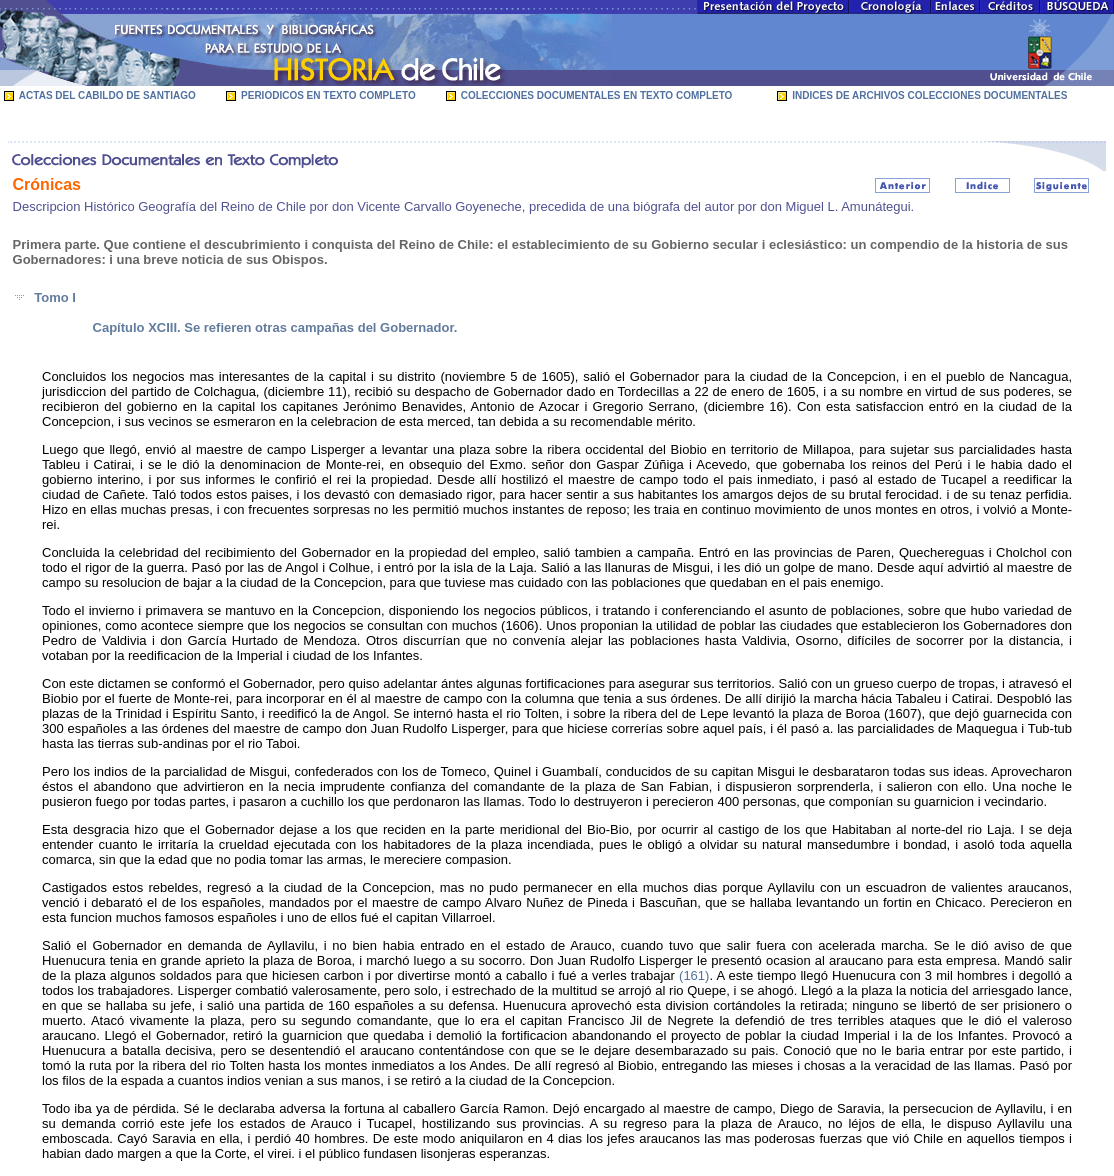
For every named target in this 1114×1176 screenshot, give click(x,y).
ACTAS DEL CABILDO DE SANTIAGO (107, 95)
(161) (694, 975)
